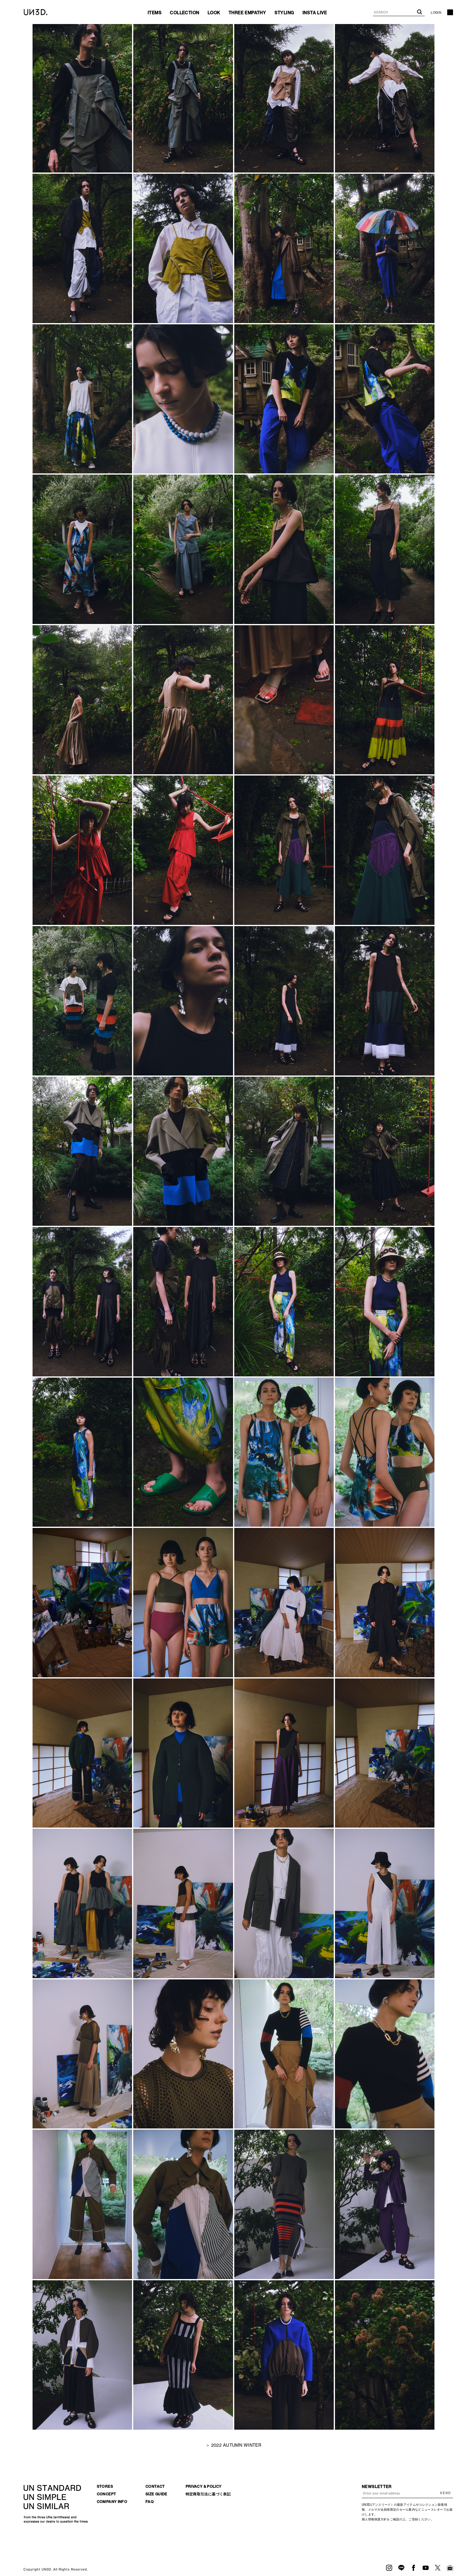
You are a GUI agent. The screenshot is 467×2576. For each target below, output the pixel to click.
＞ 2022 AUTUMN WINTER (233, 2445)
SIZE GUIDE (156, 2494)
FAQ (149, 2501)
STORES (105, 2486)
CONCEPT (106, 2494)
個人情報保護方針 (374, 2519)
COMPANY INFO (112, 2501)
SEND (445, 2493)
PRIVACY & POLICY (203, 2486)
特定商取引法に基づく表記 (208, 2494)
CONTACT (155, 2486)
